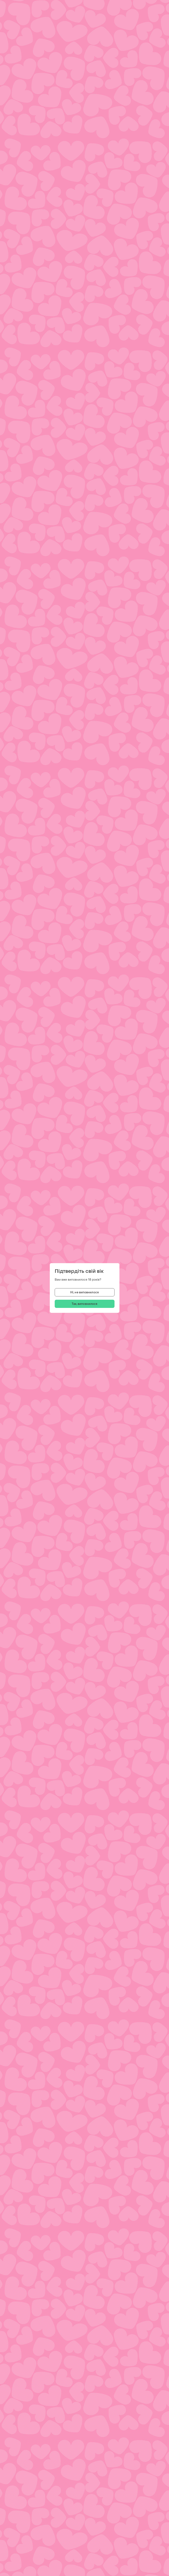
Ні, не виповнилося (84, 1292)
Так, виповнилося (85, 1304)
